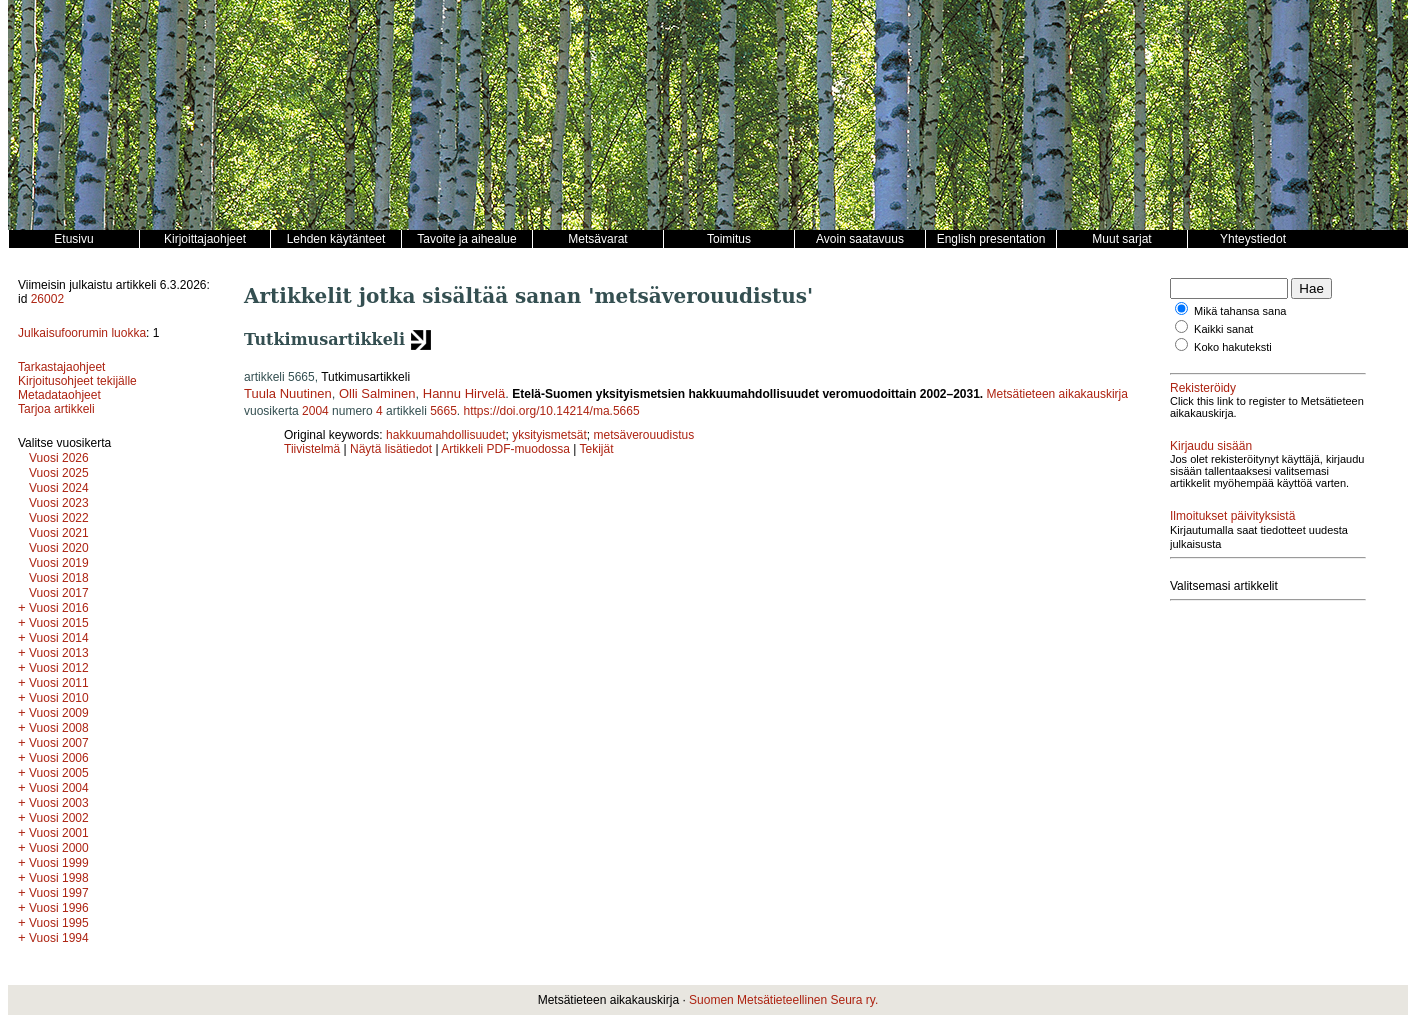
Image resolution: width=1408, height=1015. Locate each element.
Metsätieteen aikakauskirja (1057, 394)
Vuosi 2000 (59, 848)
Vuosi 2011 (59, 683)
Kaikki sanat (1223, 329)
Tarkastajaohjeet (61, 367)
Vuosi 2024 (59, 488)
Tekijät (597, 449)
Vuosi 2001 (59, 833)
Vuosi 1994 (59, 938)
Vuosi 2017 (59, 593)
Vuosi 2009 (59, 713)
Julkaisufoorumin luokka (82, 333)
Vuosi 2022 (59, 518)
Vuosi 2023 (59, 503)
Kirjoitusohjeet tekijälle (77, 381)
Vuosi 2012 (59, 668)
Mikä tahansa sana (1240, 311)
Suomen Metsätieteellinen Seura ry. (783, 1000)
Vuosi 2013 (59, 653)
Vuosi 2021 (59, 533)
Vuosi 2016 (59, 608)
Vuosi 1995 (59, 923)
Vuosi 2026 (59, 458)
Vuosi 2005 (59, 773)
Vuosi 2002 (59, 818)
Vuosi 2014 (59, 638)
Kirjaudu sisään (1211, 446)
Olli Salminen (377, 393)
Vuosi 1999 (59, 863)
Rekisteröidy (1203, 388)
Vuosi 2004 (59, 788)
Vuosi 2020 (59, 548)
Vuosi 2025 (59, 473)
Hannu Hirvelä (464, 393)
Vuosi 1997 (59, 893)
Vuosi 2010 (59, 698)
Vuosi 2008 (59, 728)
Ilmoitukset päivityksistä (1232, 516)
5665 (443, 411)
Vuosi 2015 (59, 623)
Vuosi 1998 (59, 878)
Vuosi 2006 (59, 758)
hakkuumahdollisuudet (445, 435)
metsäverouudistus (644, 435)
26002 (47, 299)
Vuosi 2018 (59, 578)
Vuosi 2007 (59, 743)
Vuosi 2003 (59, 803)
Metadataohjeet (59, 395)
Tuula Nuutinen (288, 393)
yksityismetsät (549, 435)
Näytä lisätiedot (392, 449)
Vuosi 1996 (59, 908)
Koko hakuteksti (1233, 347)
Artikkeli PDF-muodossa (505, 449)
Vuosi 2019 (59, 563)
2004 (315, 411)
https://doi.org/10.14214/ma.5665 (552, 411)
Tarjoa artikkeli (56, 409)
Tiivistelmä (312, 449)
